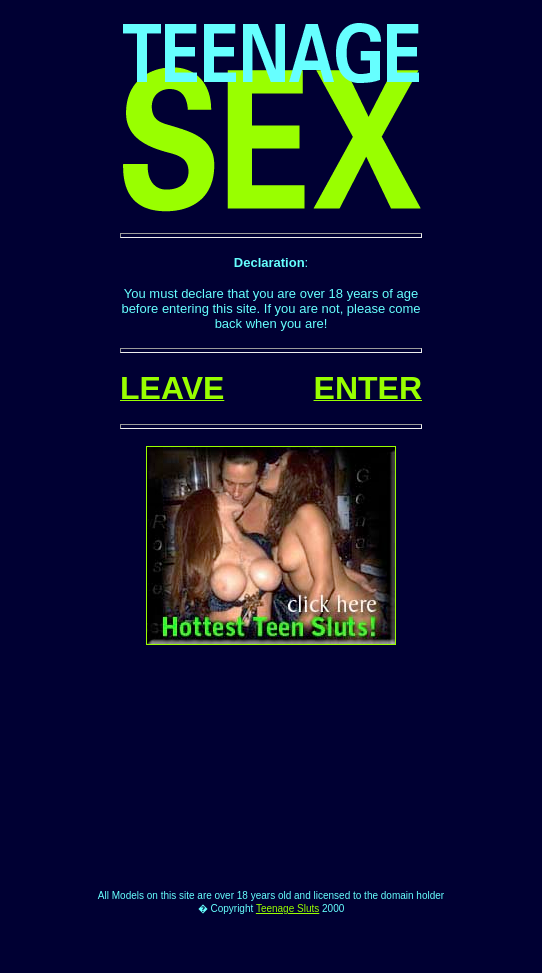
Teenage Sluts (287, 950)
